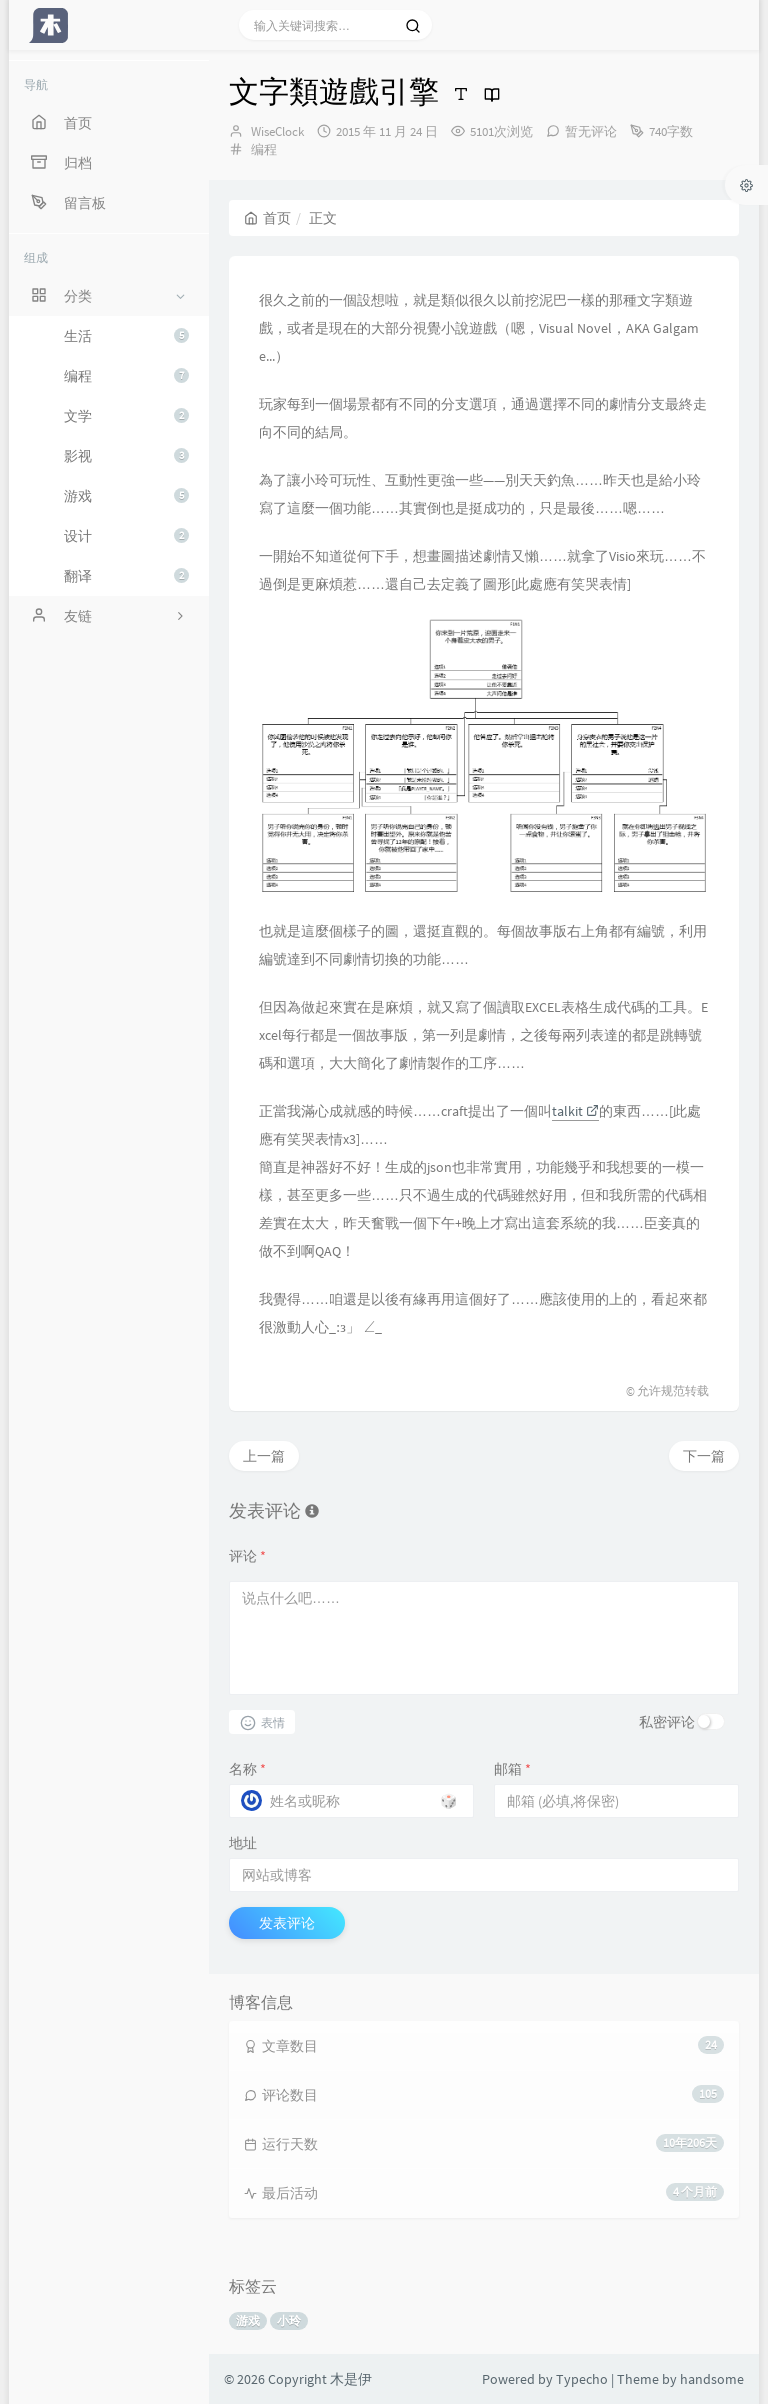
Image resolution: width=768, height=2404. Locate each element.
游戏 (126, 496)
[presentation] (355, 1326)
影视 (126, 456)
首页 (267, 218)
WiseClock (277, 131)
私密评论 (667, 1722)
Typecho (582, 2379)
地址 (243, 1843)
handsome (712, 2379)
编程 (126, 376)
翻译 (126, 576)
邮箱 (512, 1769)
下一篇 (704, 1456)
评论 (247, 1556)
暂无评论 (591, 131)
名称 (247, 1769)
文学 (126, 416)
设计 (126, 536)
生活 (126, 336)
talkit (575, 1111)
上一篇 (264, 1456)
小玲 (289, 2320)
